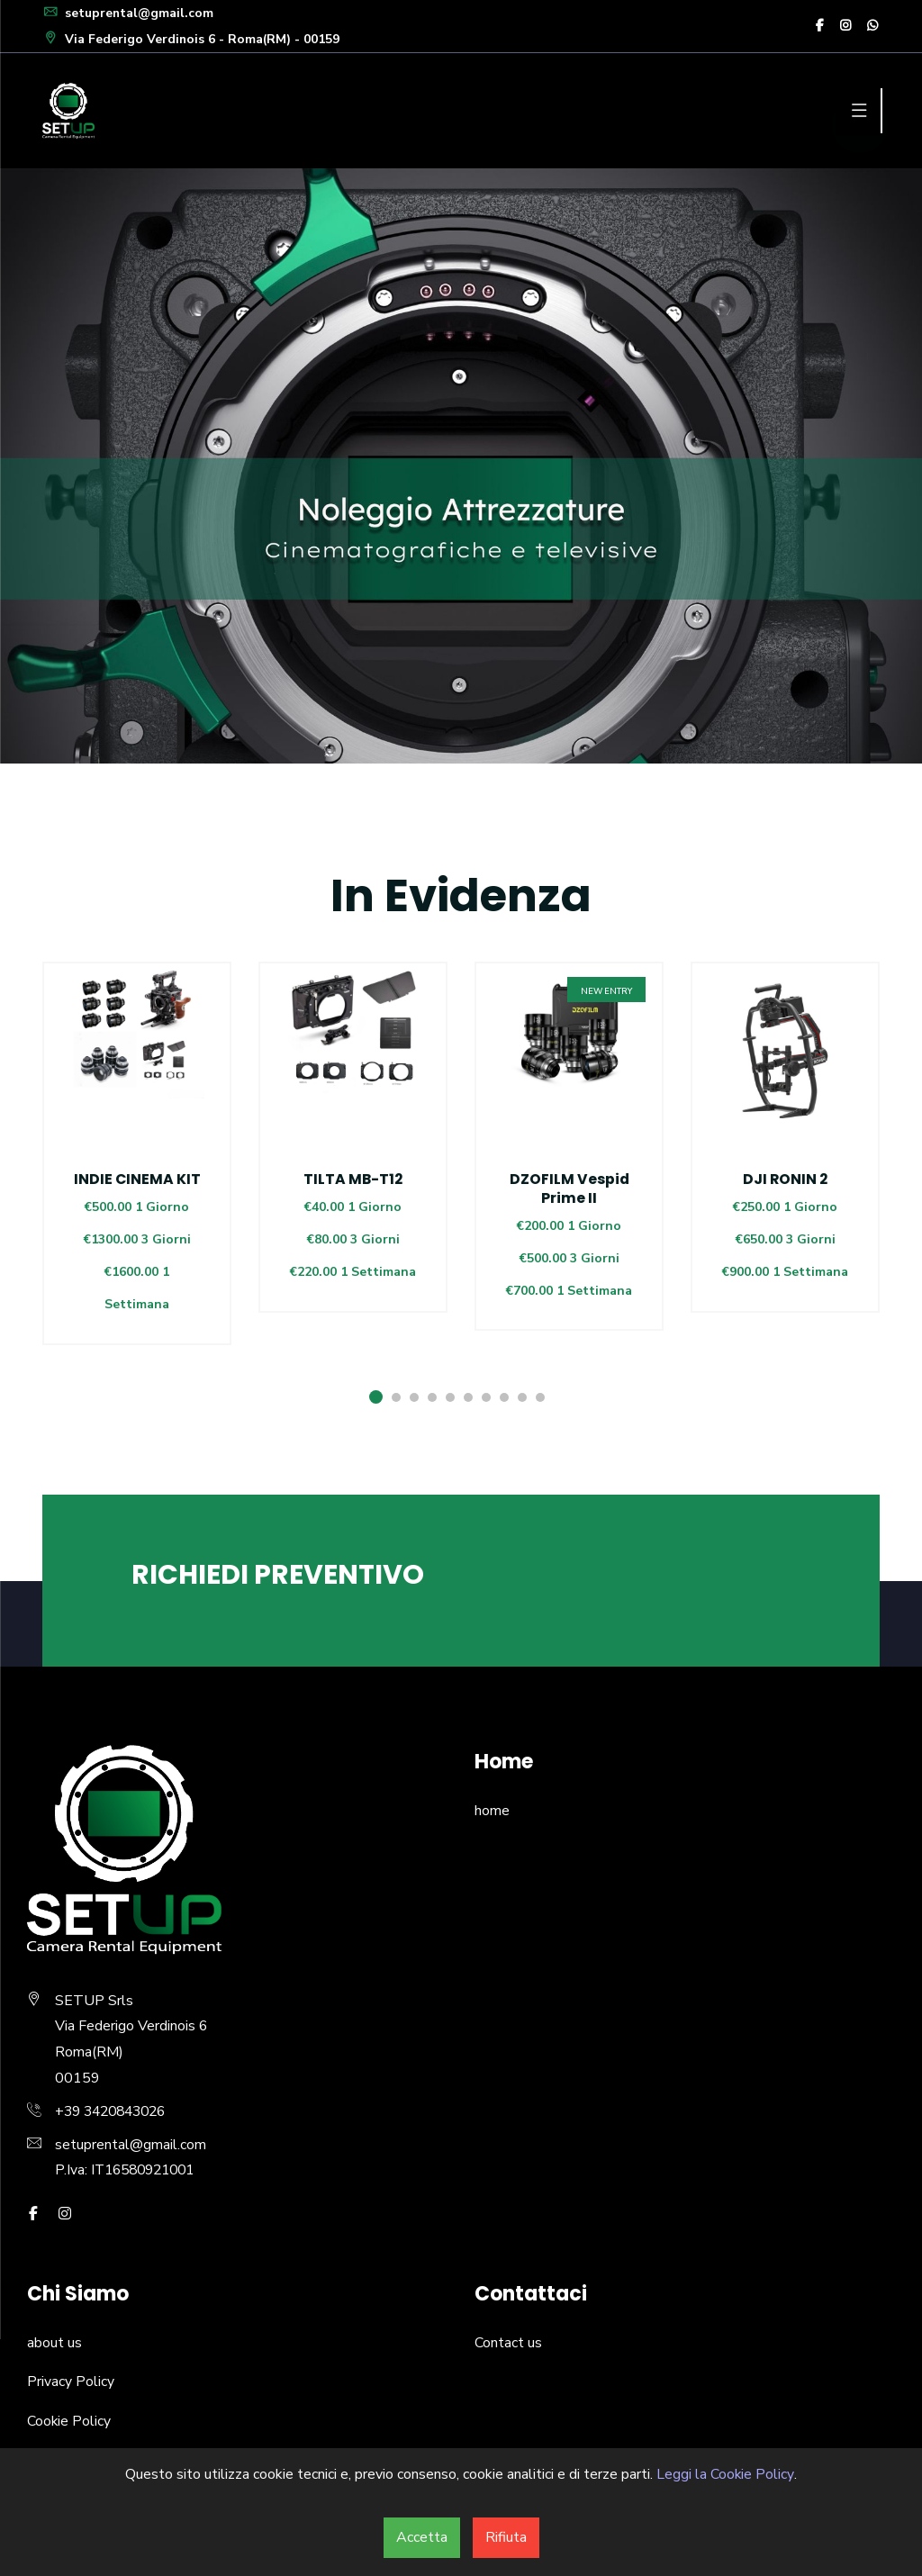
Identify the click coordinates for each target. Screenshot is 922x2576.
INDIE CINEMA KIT (137, 1179)
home (492, 1809)
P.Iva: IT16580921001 (129, 2168)
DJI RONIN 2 (785, 1179)
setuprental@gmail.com (128, 13)
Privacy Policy (70, 2380)
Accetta (421, 2537)
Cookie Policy (69, 2419)
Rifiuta (506, 2537)
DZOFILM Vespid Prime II (569, 1188)
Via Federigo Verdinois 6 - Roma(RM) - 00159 (191, 39)
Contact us (508, 2341)
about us (54, 2341)
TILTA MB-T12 (353, 1179)
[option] (137, 1176)
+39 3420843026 (115, 2110)
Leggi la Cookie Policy (725, 2474)
